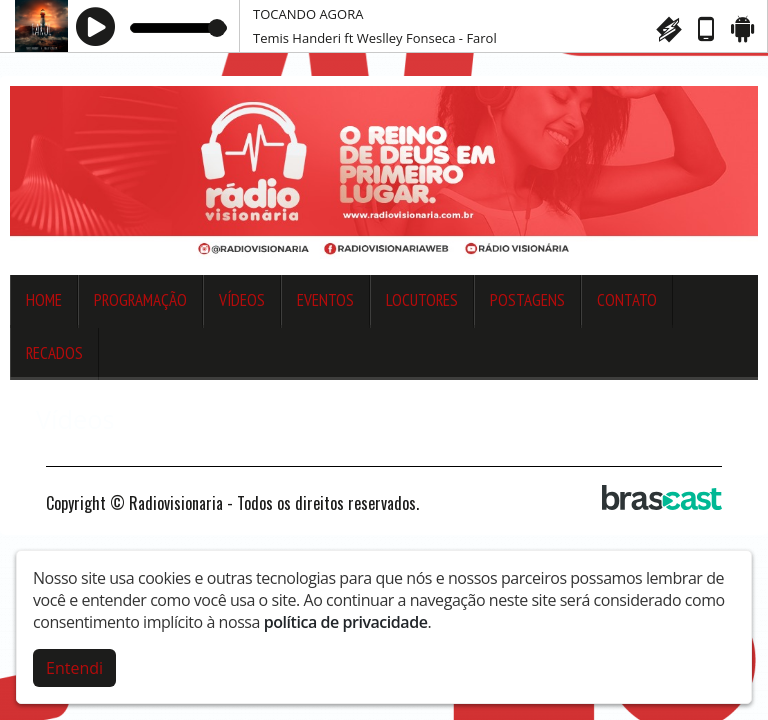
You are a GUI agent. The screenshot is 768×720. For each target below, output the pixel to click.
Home (44, 300)
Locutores (422, 300)
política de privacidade (346, 620)
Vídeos (242, 300)
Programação (140, 300)
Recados (54, 353)
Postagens (527, 300)
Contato (627, 300)
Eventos (325, 300)
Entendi (74, 666)
